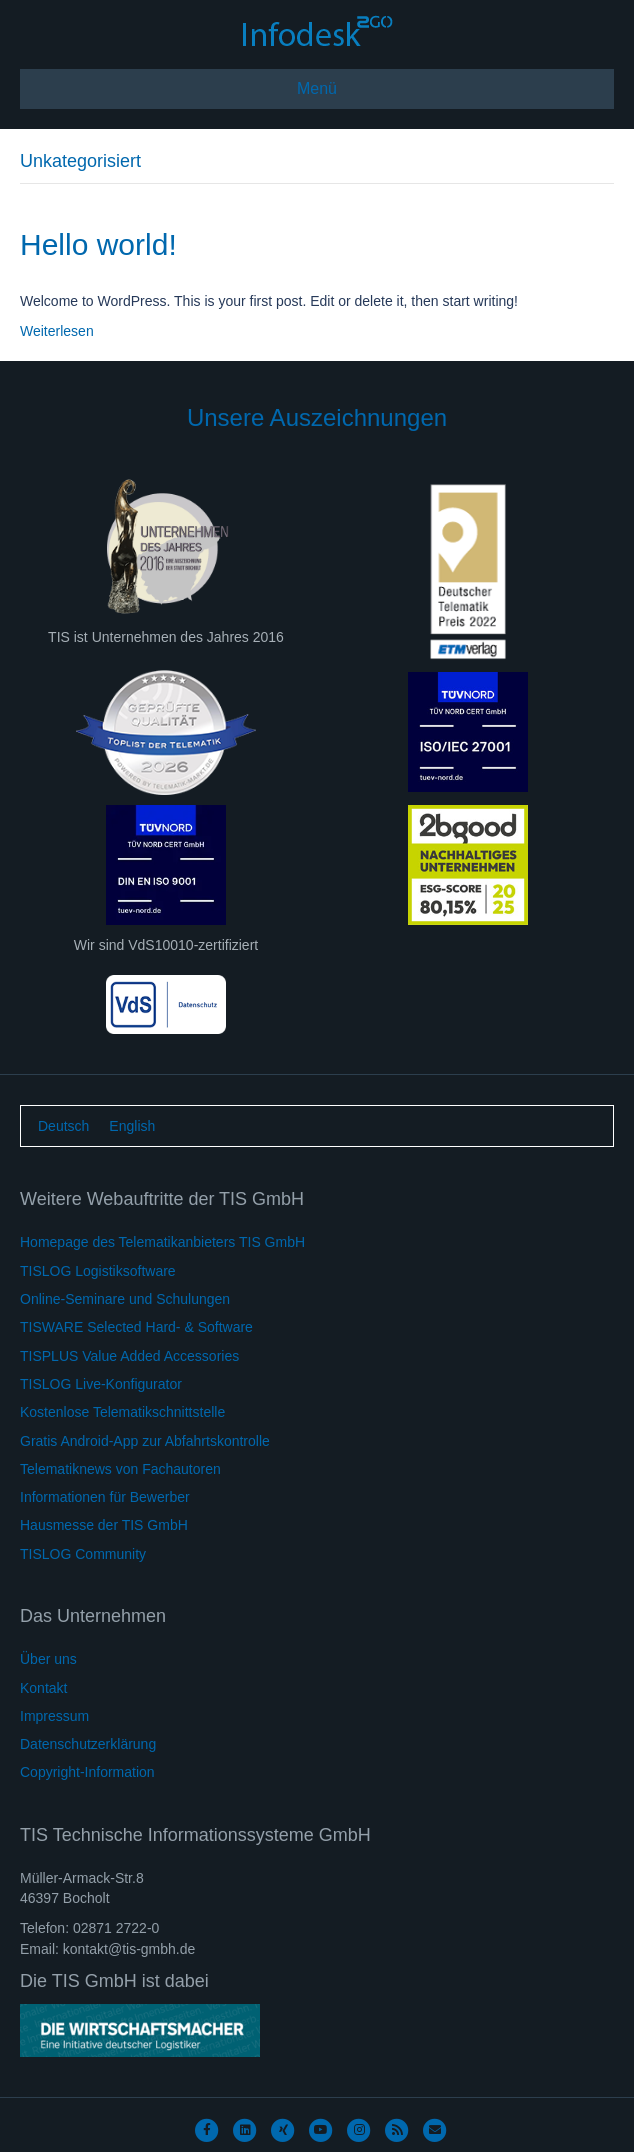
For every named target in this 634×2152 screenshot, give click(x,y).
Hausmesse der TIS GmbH (104, 1525)
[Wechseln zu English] (132, 1126)
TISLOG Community (83, 1554)
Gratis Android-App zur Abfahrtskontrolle (145, 1441)
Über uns (48, 1659)
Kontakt (43, 1688)
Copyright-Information (87, 1772)
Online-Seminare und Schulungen (125, 1299)
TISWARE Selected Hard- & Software (136, 1327)
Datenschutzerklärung (88, 1744)
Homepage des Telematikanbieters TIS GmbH (162, 1242)
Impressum (54, 1716)
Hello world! (98, 244)
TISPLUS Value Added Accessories (129, 1356)
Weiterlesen (57, 331)
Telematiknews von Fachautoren (120, 1469)
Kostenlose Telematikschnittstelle (122, 1412)
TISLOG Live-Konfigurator (101, 1384)
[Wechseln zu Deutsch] (63, 1126)
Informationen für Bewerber (105, 1497)
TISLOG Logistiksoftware (98, 1271)
